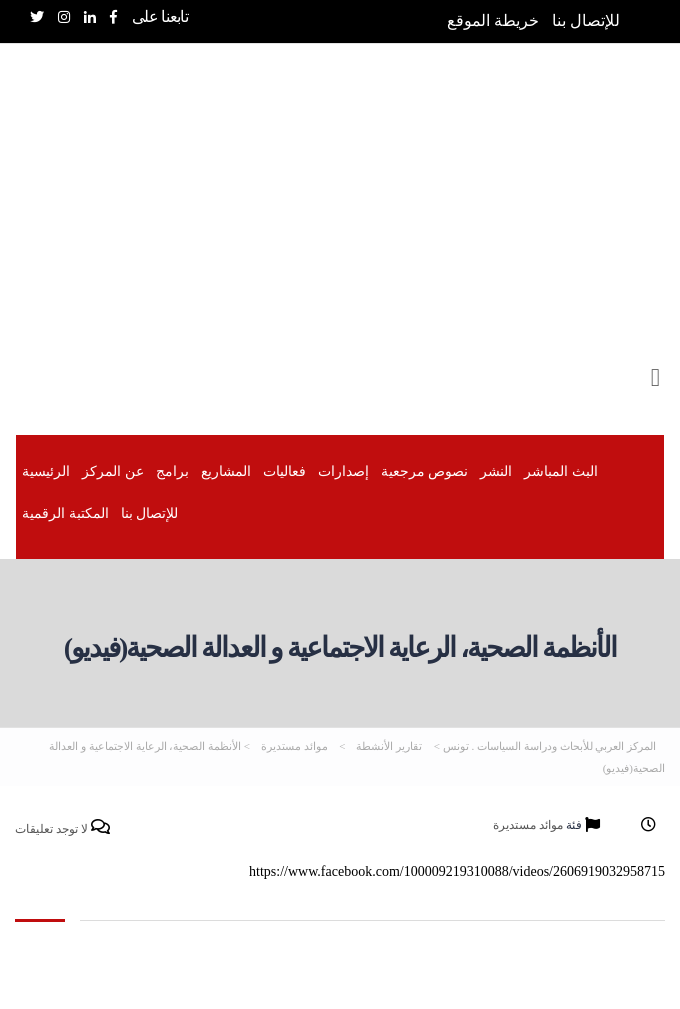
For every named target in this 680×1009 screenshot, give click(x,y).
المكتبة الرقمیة (65, 513)
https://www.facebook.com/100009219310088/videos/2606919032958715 (457, 871)
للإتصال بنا (586, 20)
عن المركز (113, 471)
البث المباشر (561, 471)
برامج (172, 471)
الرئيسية (46, 471)
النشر (496, 471)
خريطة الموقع (493, 20)
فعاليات (284, 471)
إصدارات (343, 471)
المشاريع (226, 471)
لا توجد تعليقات (62, 828)
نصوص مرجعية (425, 471)
